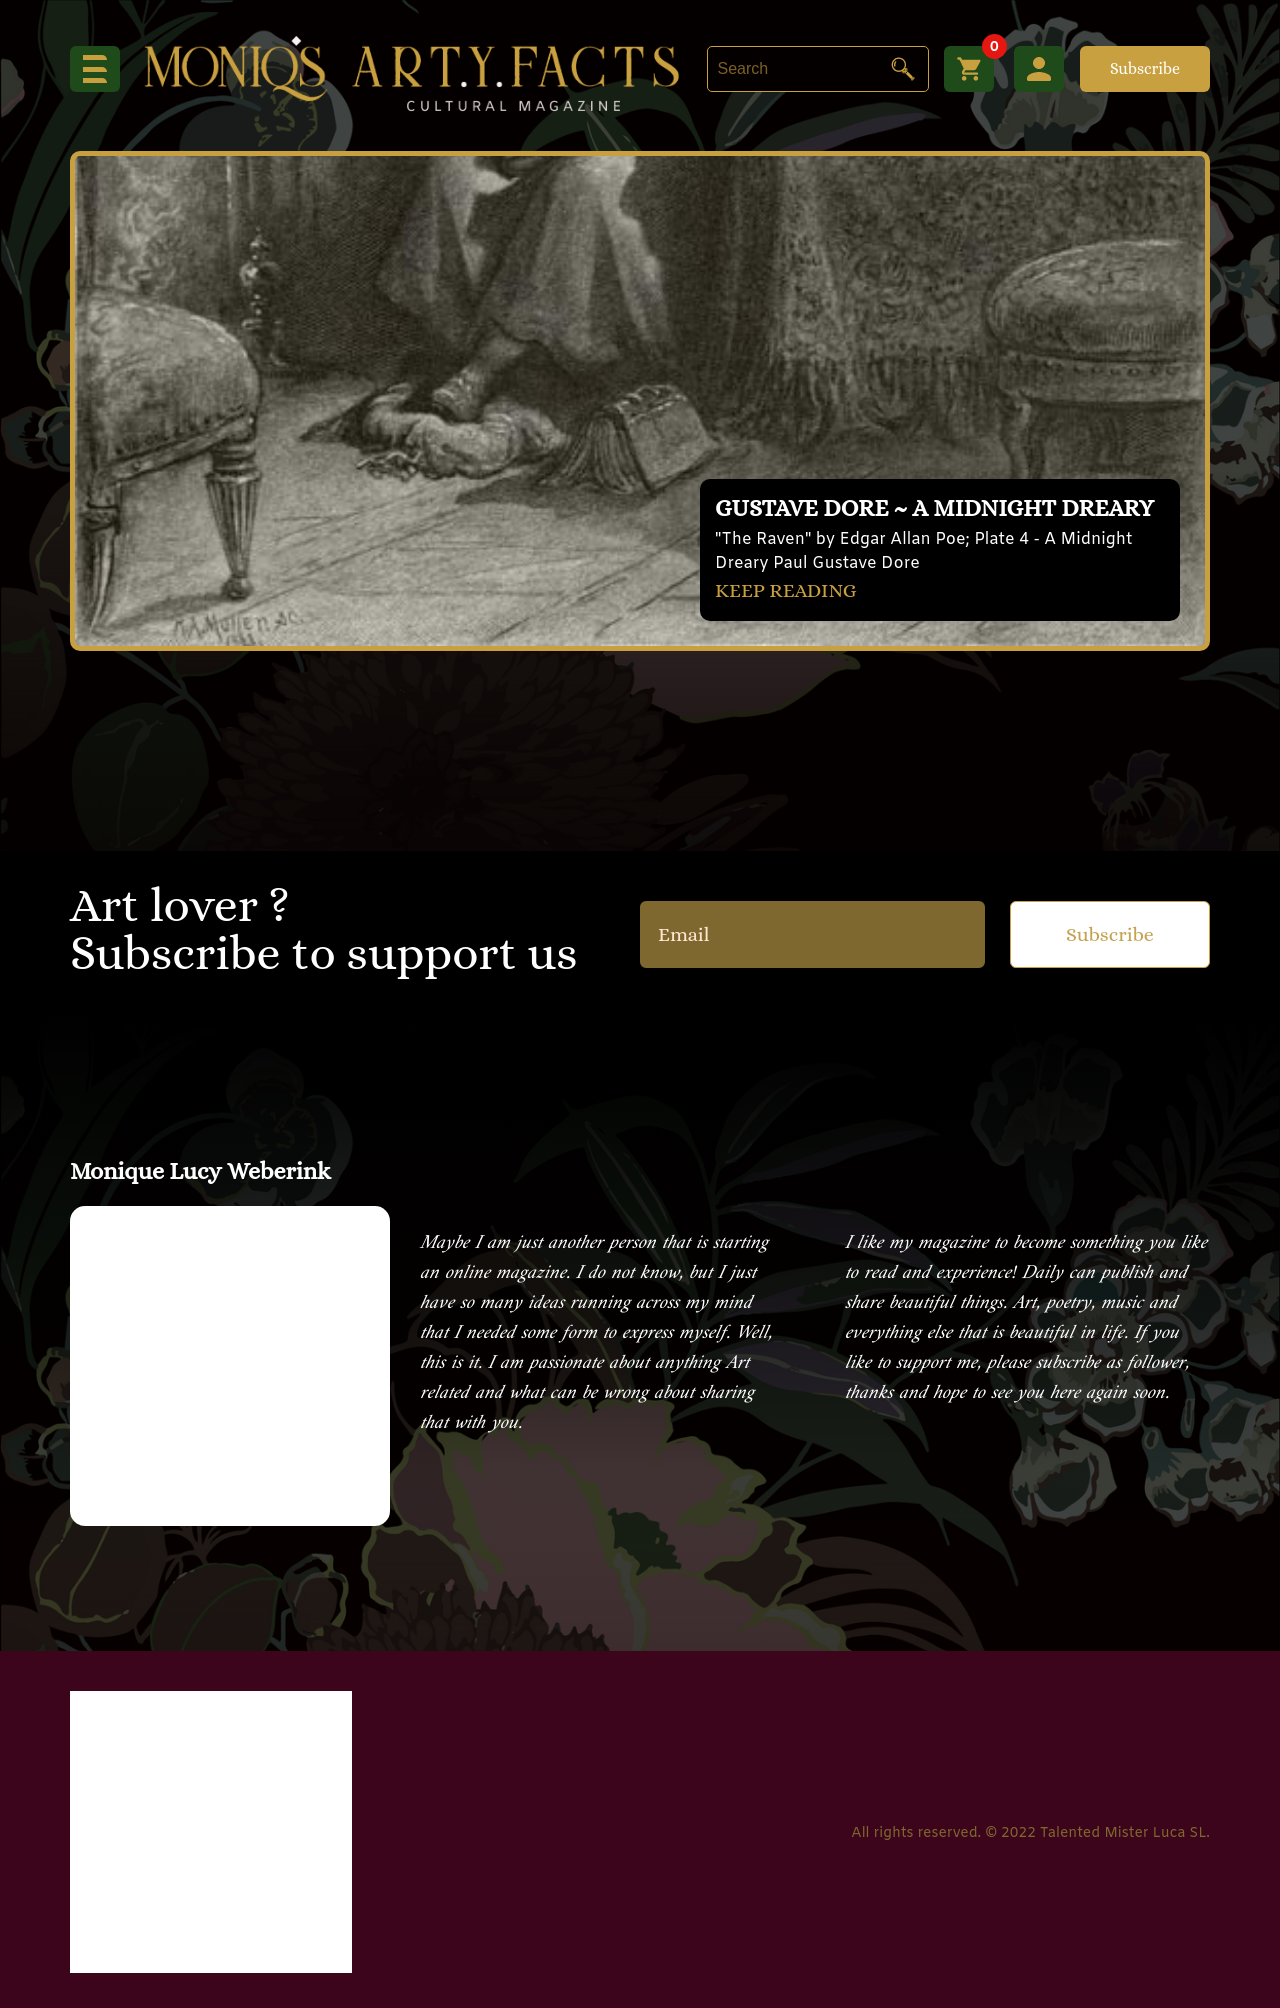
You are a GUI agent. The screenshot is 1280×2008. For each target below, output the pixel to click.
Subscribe (1145, 68)
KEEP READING (786, 590)
